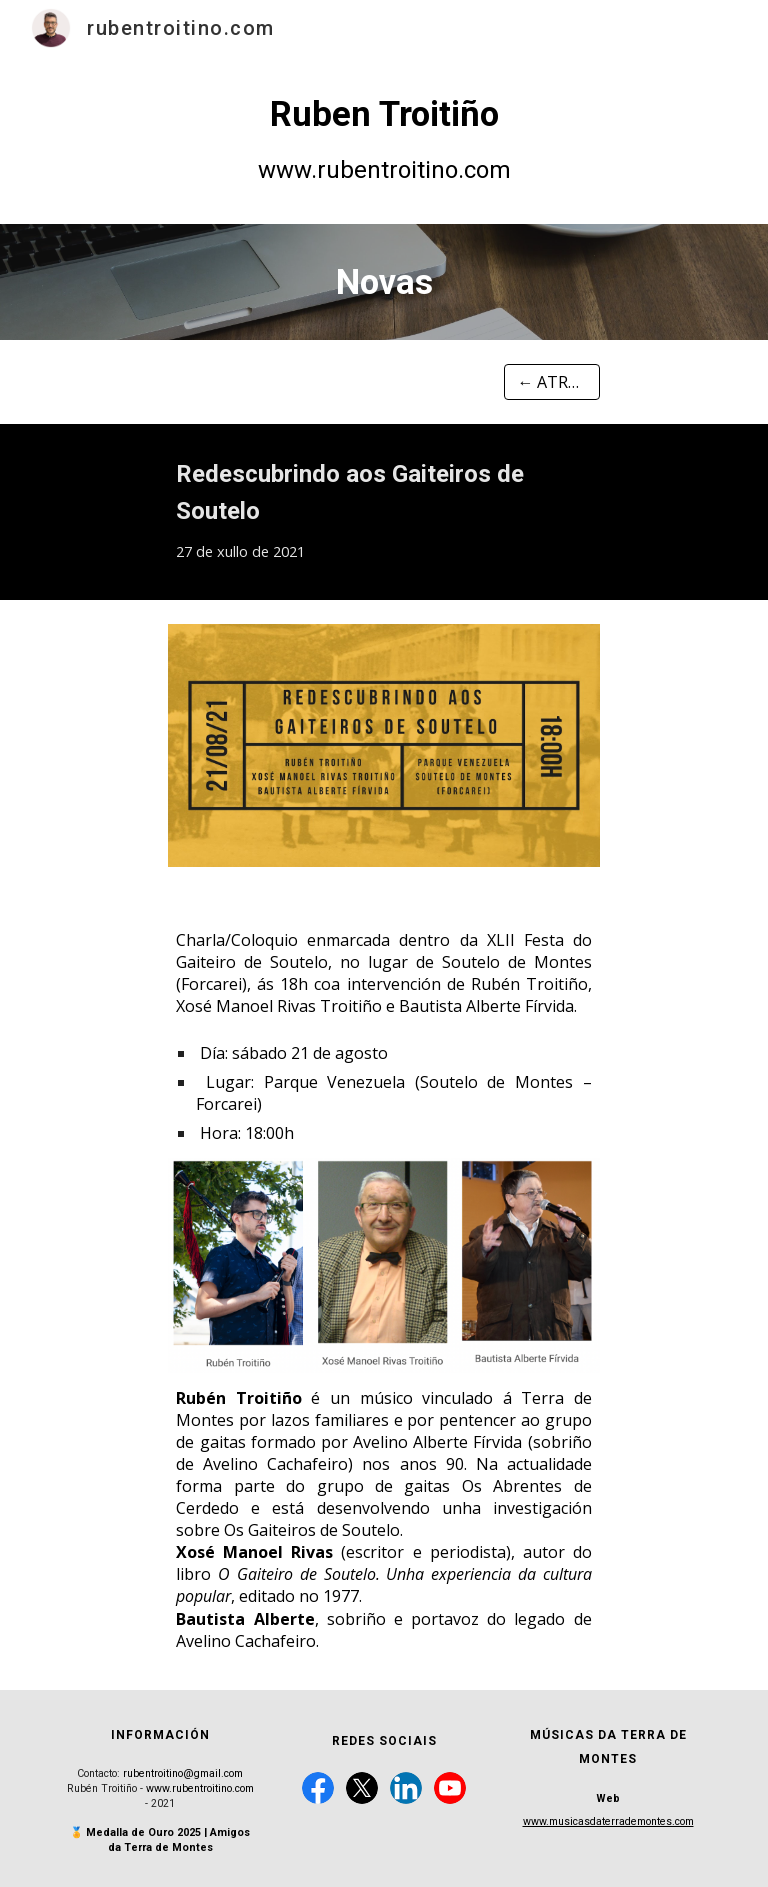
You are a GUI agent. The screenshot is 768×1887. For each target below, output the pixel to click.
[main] (383, 140)
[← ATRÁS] (551, 382)
